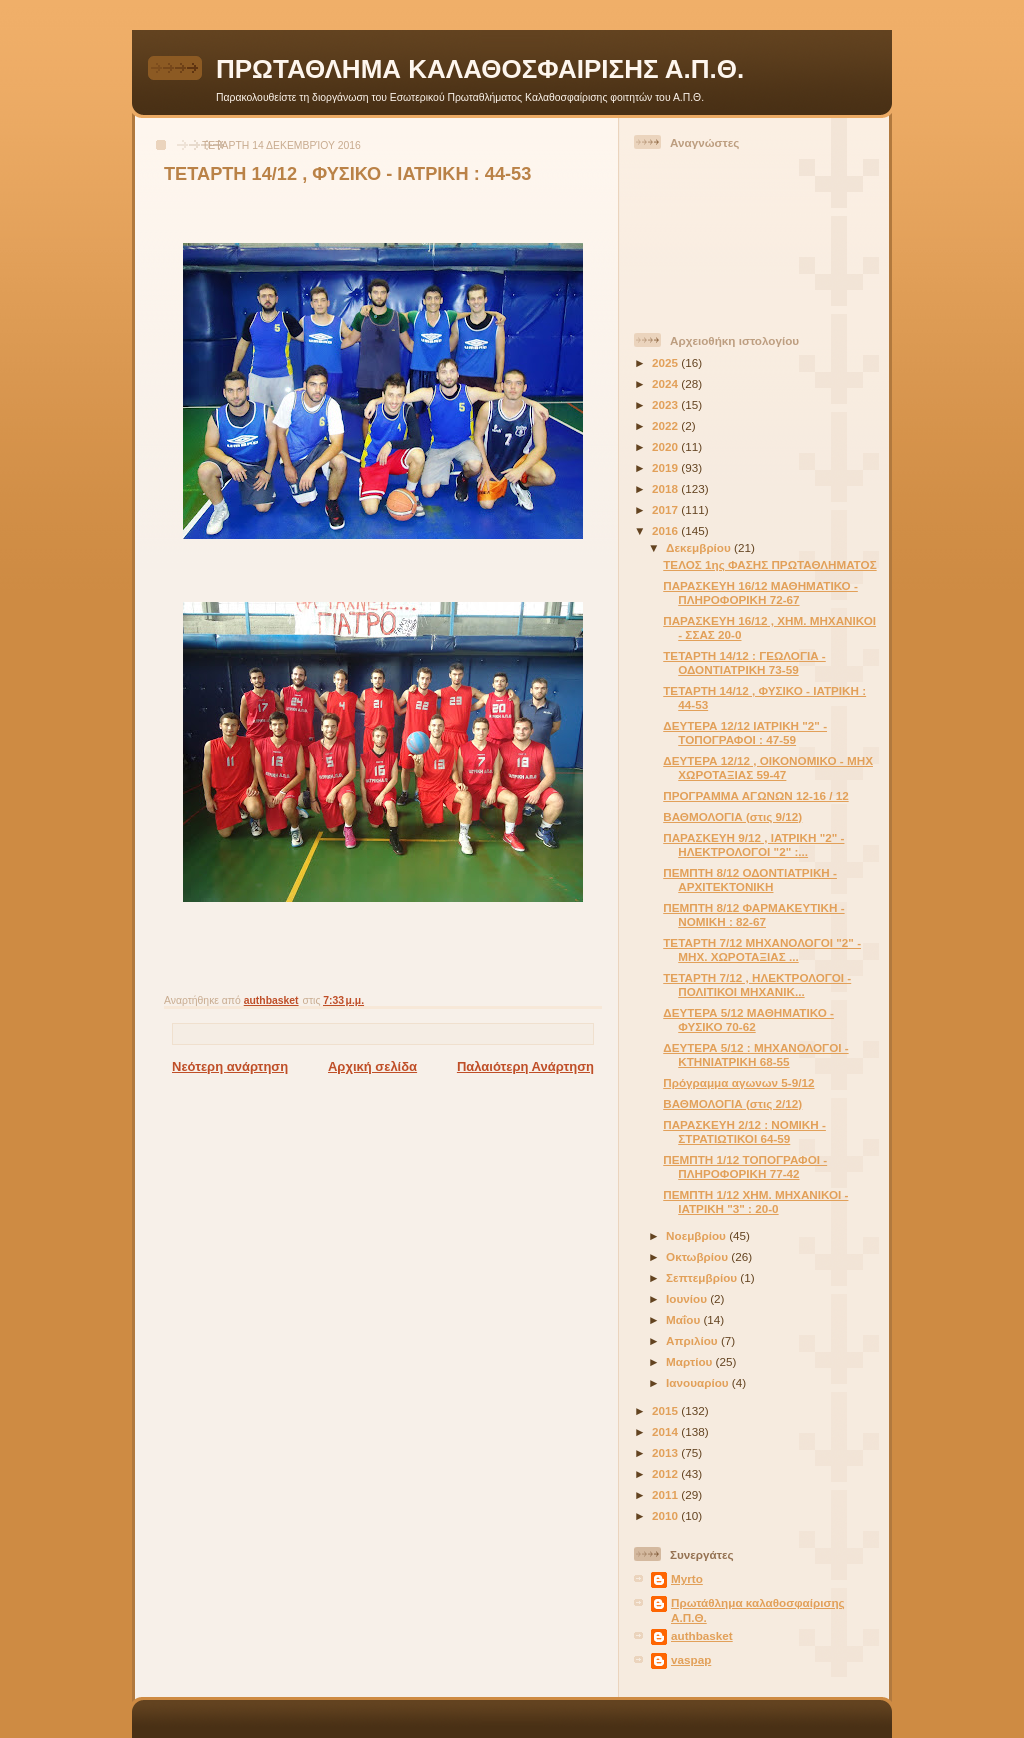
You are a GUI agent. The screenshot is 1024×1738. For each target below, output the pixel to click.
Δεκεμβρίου (700, 547)
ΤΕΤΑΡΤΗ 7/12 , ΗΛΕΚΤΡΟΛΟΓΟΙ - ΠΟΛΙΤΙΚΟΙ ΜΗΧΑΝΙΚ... (757, 984)
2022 (666, 425)
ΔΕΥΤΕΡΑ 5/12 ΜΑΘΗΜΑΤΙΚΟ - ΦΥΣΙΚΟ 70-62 (748, 1019)
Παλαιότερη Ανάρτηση (525, 1066)
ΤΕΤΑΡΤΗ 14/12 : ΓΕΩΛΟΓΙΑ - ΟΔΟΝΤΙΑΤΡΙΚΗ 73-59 (744, 662)
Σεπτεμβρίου (703, 1277)
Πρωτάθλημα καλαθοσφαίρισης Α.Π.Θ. (758, 1609)
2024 (666, 383)
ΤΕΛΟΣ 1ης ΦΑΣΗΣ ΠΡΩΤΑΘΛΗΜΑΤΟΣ (769, 564)
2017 (666, 509)
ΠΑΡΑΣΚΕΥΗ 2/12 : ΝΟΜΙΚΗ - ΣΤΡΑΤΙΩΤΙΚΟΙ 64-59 (744, 1131)
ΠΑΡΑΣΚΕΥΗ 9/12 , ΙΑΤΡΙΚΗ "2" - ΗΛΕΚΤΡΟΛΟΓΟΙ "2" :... (753, 844)
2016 (666, 530)
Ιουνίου (688, 1298)
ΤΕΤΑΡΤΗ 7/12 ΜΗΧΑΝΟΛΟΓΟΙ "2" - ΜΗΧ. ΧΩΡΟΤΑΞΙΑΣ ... (762, 949)
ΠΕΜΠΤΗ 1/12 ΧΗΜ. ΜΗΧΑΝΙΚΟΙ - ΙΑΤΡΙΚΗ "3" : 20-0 (755, 1201)
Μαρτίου (690, 1361)
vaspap (691, 1659)
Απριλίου (693, 1340)
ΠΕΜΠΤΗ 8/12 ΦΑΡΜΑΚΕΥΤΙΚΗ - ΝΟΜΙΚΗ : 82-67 (753, 914)
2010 (666, 1515)
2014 (666, 1431)
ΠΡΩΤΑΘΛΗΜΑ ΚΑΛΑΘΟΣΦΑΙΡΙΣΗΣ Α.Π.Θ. (480, 69)
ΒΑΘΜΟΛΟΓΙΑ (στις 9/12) (732, 816)
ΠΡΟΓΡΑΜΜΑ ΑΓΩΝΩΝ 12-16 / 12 (755, 795)
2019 (666, 467)
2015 (666, 1410)
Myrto (687, 1578)
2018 (666, 488)
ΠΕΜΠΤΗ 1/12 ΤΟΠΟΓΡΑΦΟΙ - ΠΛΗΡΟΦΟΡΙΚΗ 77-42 (745, 1166)
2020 (666, 446)
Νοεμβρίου (697, 1235)
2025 (666, 362)
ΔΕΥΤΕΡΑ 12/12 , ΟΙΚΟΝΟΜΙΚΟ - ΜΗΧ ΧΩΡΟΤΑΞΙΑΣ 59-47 (768, 767)
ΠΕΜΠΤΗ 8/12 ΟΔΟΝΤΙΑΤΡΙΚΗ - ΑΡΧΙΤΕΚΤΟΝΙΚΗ (750, 879)
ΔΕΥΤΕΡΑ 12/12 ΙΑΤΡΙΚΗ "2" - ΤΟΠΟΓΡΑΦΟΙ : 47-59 (745, 732)
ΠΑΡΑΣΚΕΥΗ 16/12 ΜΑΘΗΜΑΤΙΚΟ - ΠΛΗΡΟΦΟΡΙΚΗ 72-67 (760, 592)
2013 (666, 1452)
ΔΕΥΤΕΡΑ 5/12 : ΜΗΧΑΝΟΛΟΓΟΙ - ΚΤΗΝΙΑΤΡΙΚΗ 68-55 (755, 1054)
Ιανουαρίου (699, 1382)
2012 (666, 1473)
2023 (666, 404)
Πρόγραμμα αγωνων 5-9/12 (738, 1082)
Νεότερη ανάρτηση (230, 1066)
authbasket (702, 1635)
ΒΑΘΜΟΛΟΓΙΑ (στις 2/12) (732, 1103)
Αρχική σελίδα (372, 1066)
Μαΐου (684, 1319)
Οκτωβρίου (698, 1256)
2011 (666, 1494)
